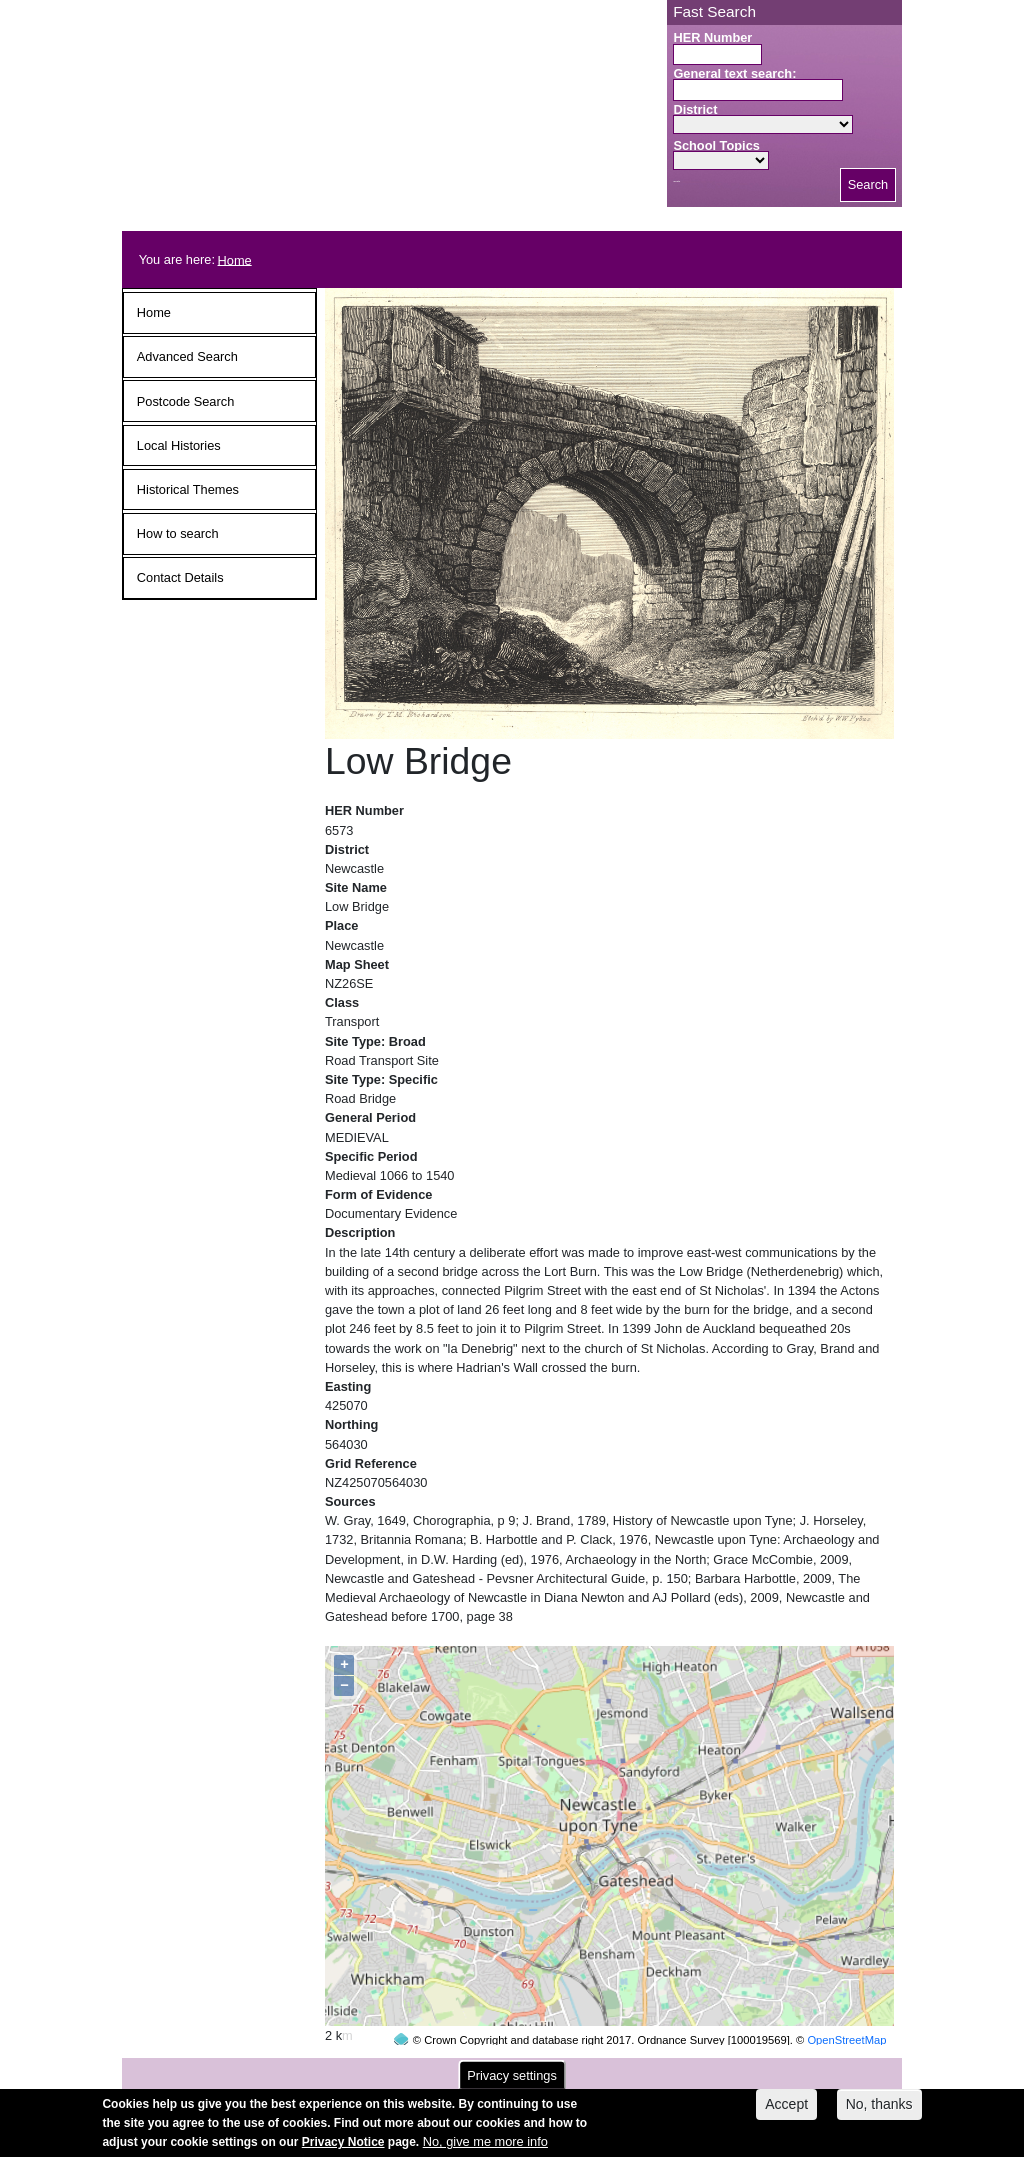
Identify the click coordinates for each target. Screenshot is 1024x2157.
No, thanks (879, 2110)
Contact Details (180, 577)
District (695, 109)
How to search (178, 533)
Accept (786, 2110)
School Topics (716, 145)
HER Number (712, 37)
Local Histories (179, 445)
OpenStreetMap (846, 2002)
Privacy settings (512, 2081)
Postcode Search (185, 401)
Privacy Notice (343, 2149)
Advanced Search (187, 356)
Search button (676, 181)
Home (235, 259)
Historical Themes (188, 489)
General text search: (734, 73)
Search (868, 184)
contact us (643, 2068)
